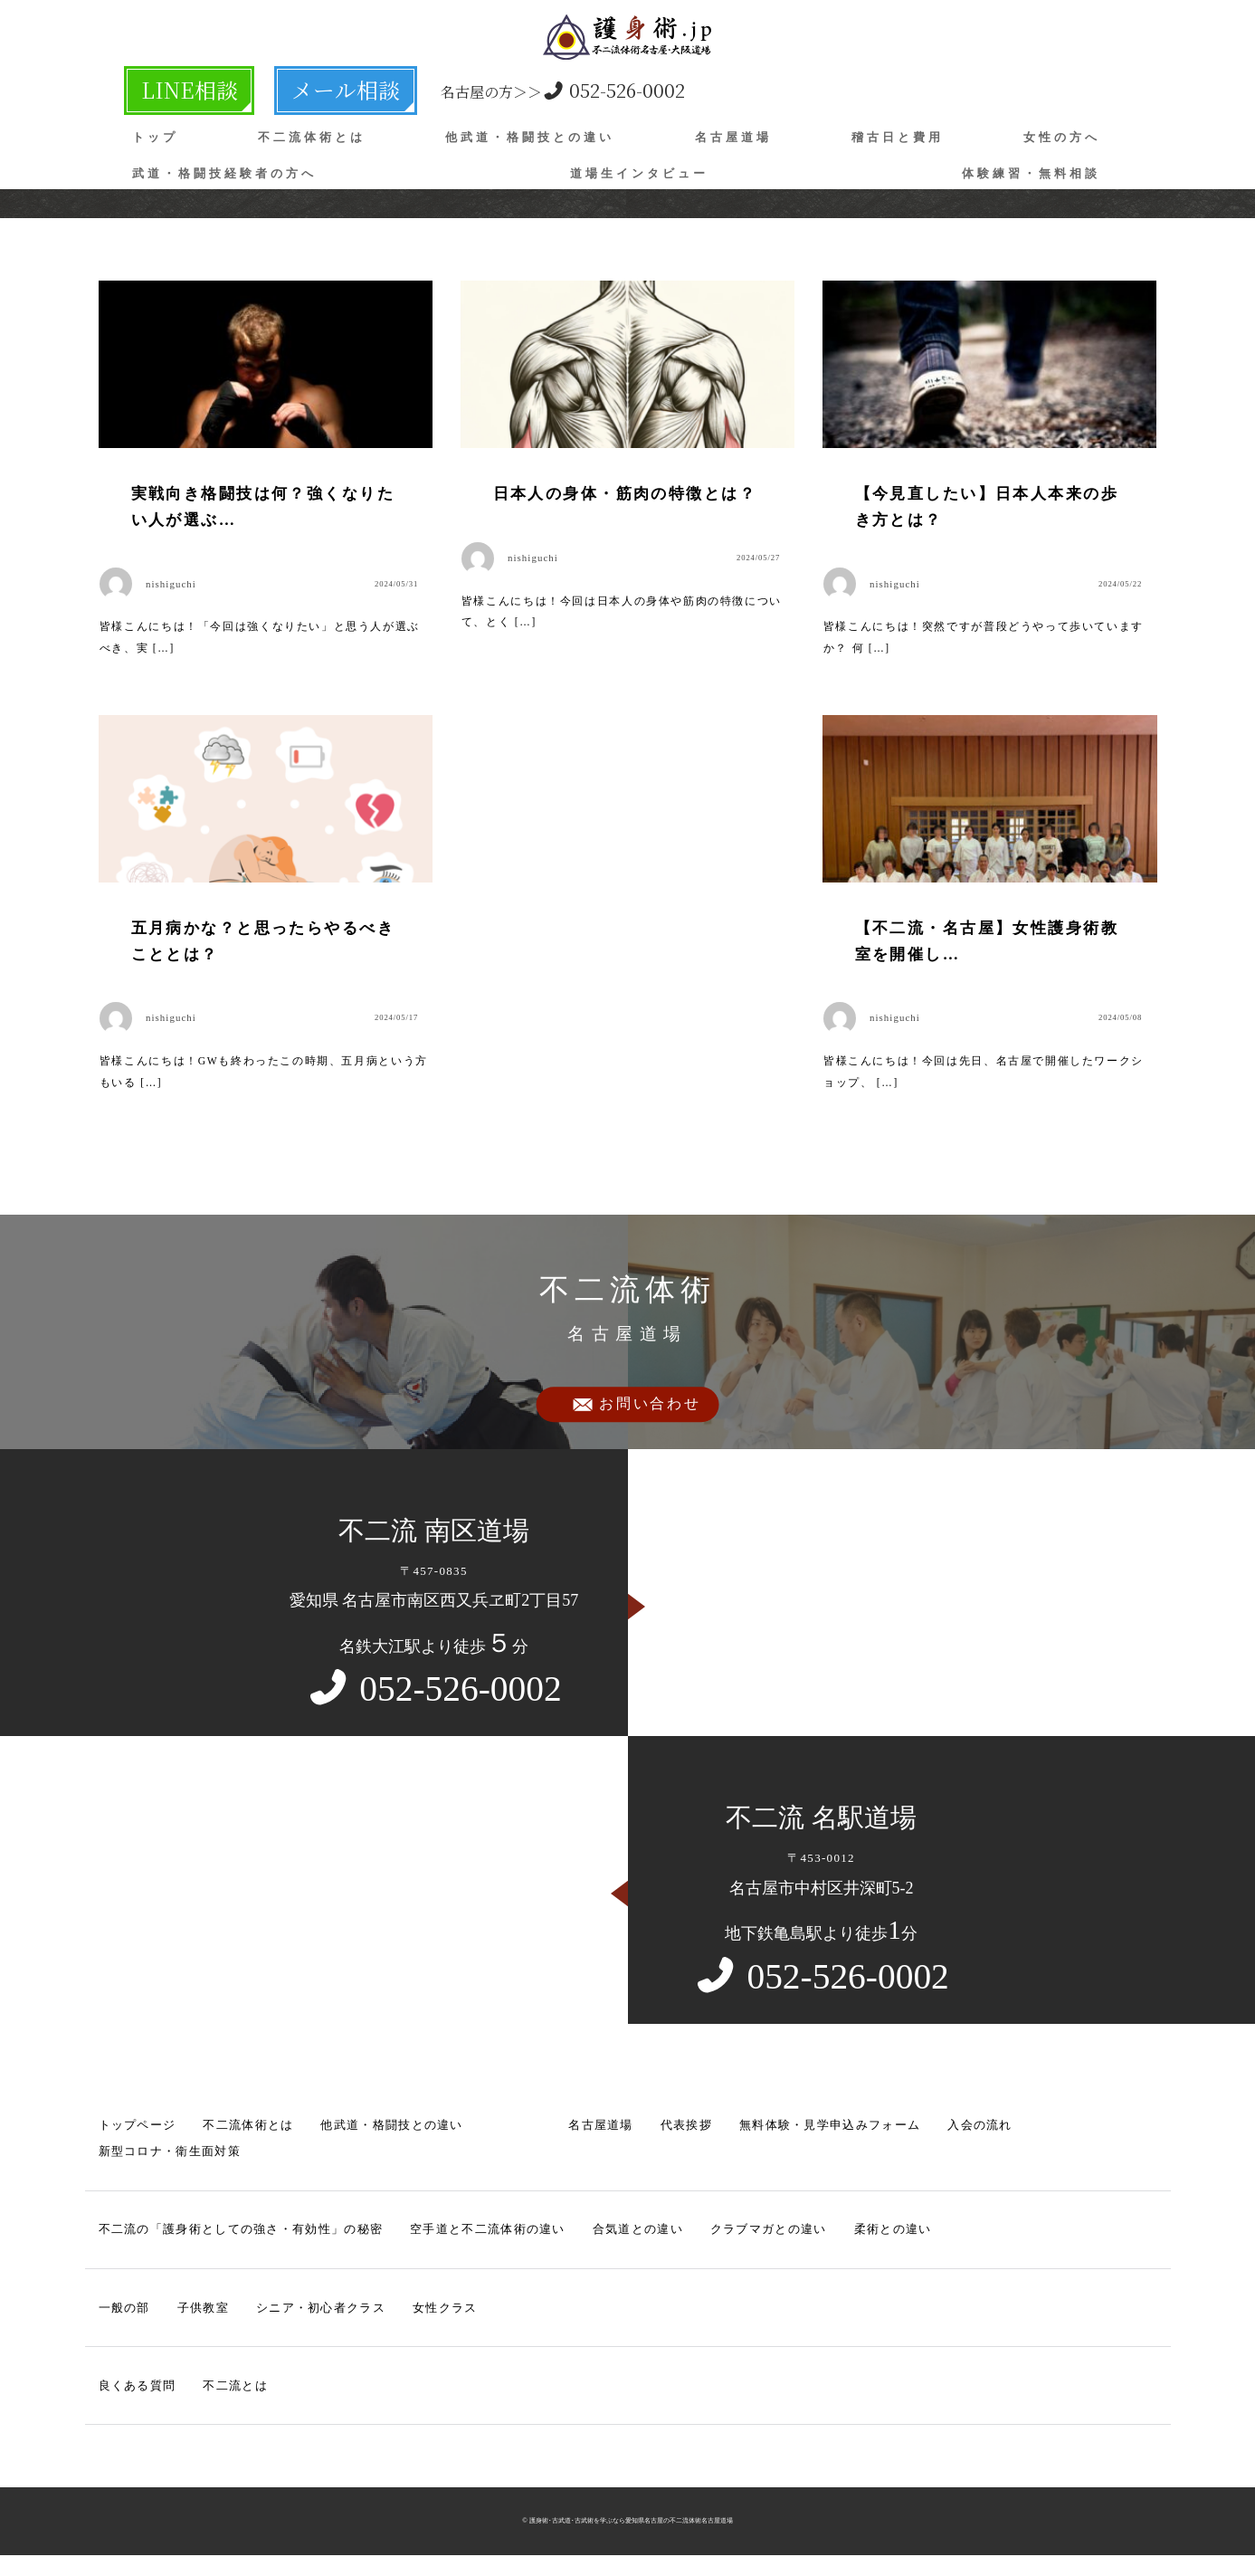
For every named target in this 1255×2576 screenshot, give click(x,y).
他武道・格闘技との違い (529, 130)
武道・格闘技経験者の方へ (224, 166)
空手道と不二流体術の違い (488, 2233)
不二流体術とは (312, 130)
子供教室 (203, 2311)
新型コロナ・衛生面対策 (170, 2155)
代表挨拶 (686, 2129)
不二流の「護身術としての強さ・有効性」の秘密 (241, 2233)
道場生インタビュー (639, 166)
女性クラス (445, 2311)
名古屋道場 (733, 130)
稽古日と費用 (897, 130)
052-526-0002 (469, 86)
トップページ (137, 2129)
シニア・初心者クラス (320, 2311)
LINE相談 (167, 86)
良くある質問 (137, 2390)
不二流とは (235, 2390)
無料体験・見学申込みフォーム (829, 2129)
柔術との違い (893, 2233)
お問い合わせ (650, 1409)
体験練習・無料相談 (1031, 166)
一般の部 (124, 2311)
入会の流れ (980, 2129)
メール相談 (277, 86)
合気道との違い (638, 2233)
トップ (155, 130)
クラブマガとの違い (768, 2233)
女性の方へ (1061, 130)
